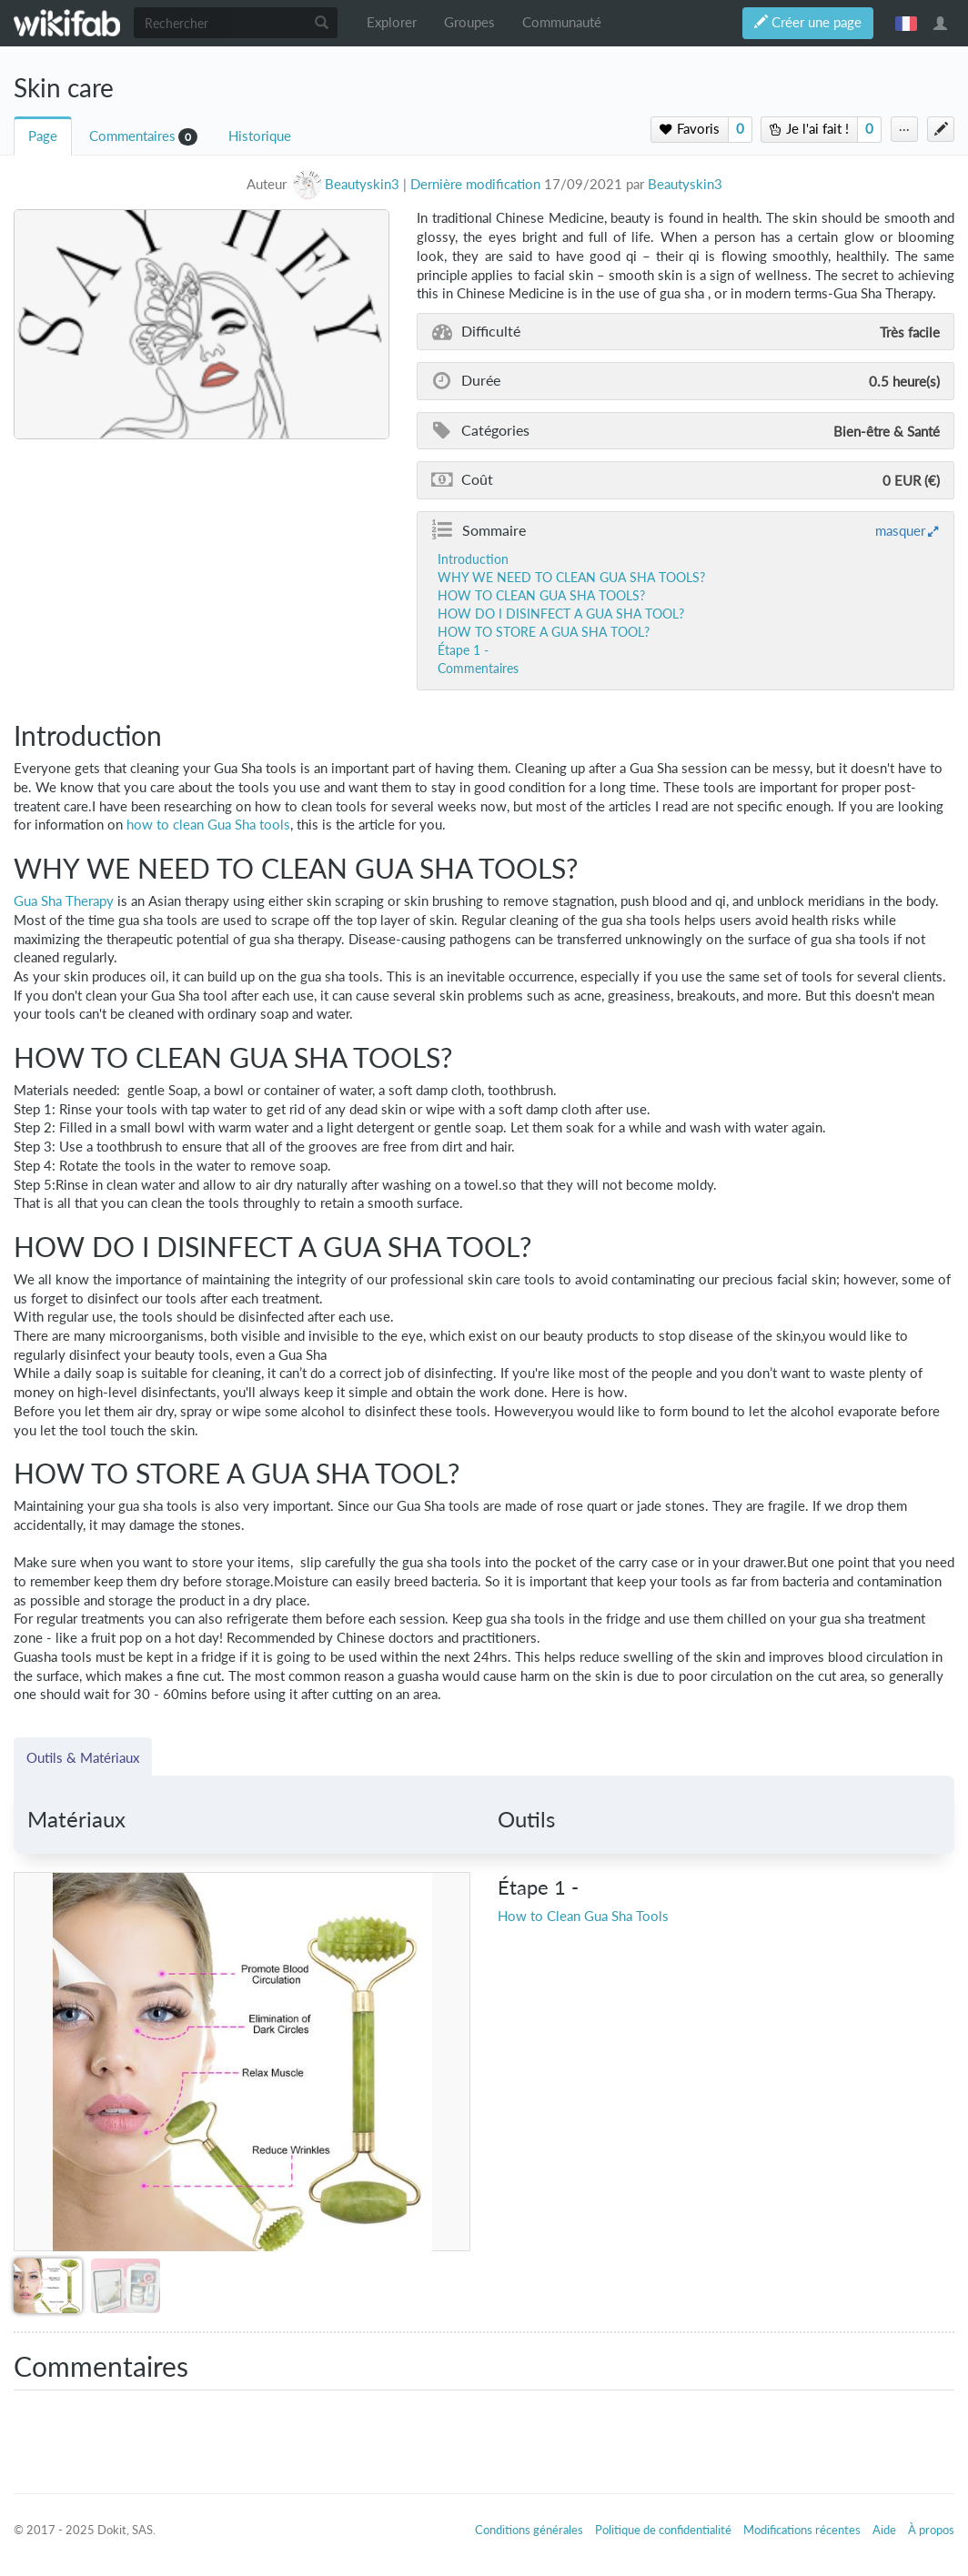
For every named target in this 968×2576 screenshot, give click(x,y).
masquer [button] (900, 530)
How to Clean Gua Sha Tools (583, 1916)
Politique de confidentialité (663, 2529)
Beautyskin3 (685, 184)
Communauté (561, 22)
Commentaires (132, 136)
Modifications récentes (802, 2529)
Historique (259, 136)
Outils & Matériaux (82, 1757)
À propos (931, 2529)
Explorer (392, 22)
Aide (884, 2529)
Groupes (469, 22)
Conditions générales (529, 2529)
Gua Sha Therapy (64, 901)
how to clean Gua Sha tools (208, 824)
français (906, 22)
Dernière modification (475, 184)
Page (42, 136)
